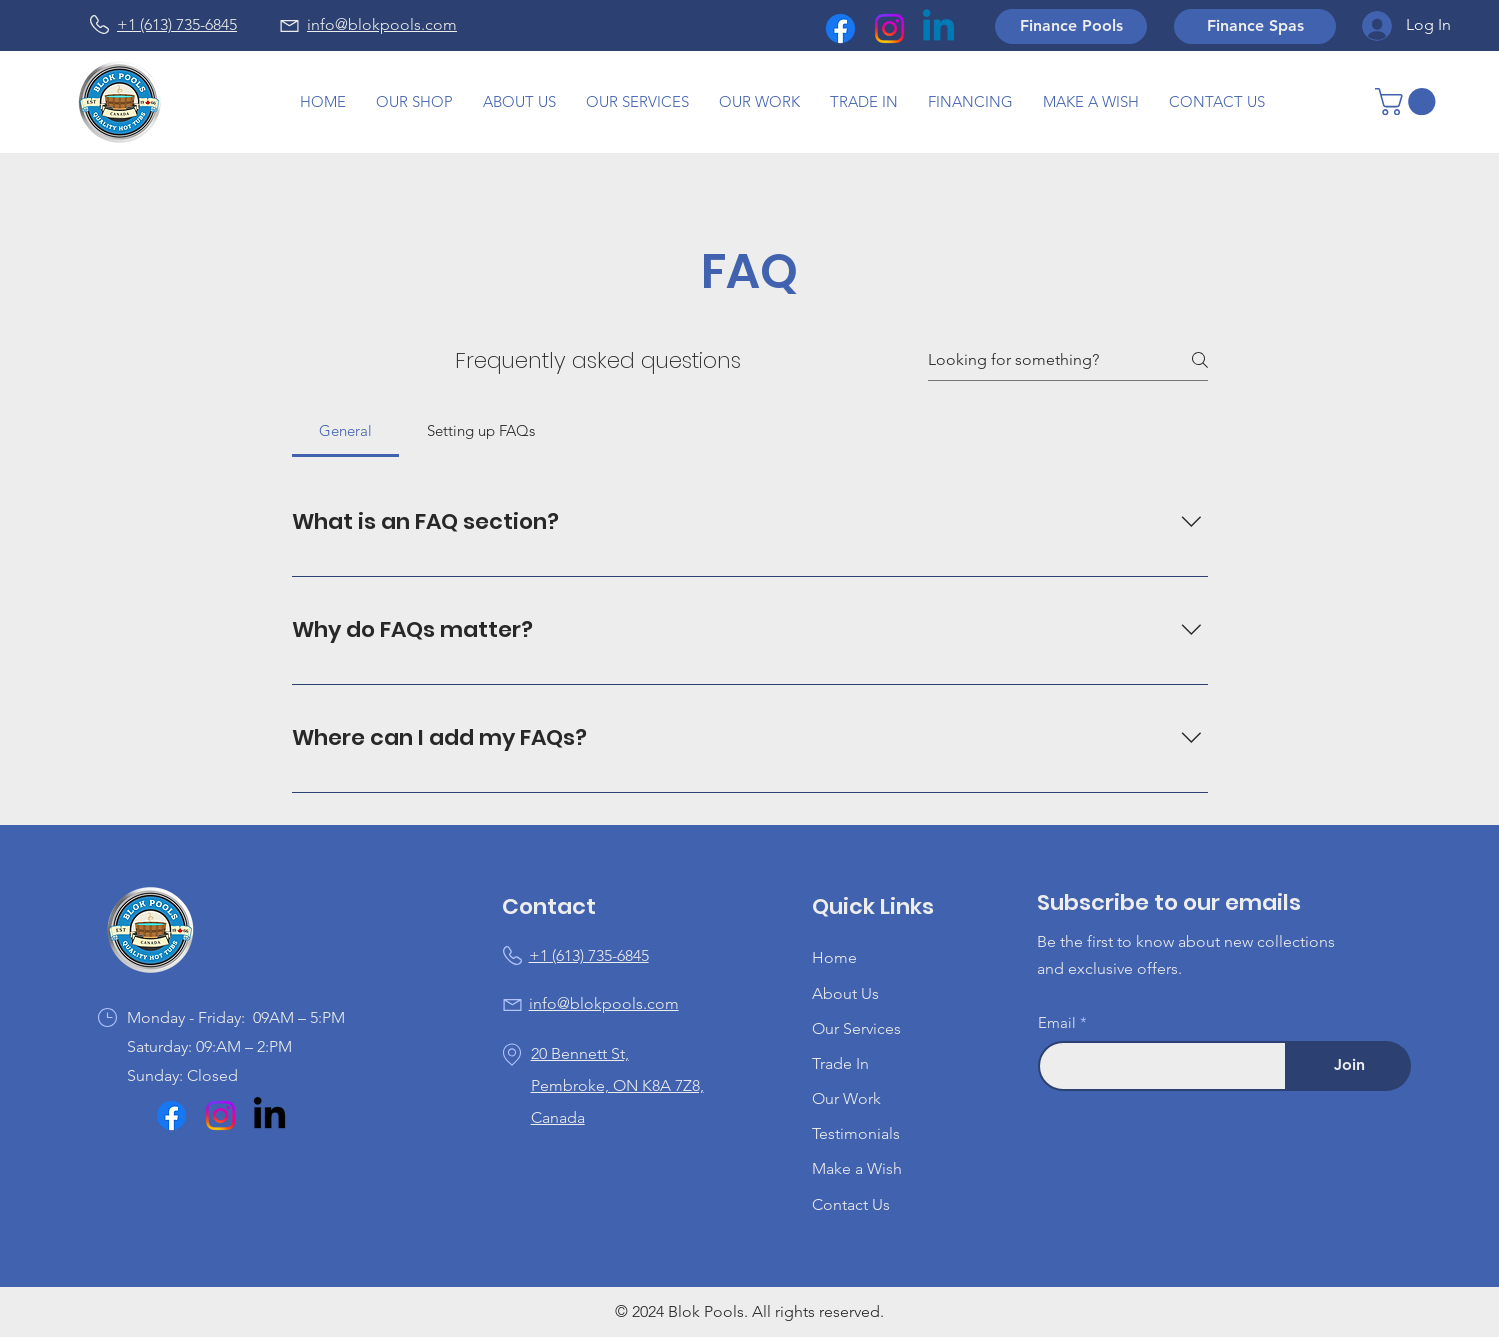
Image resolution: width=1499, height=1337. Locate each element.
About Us (845, 993)
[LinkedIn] (269, 1115)
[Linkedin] (938, 28)
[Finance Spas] (1255, 26)
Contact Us (851, 1204)
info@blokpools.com (382, 24)
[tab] (346, 431)
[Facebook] (840, 28)
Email (1057, 1022)
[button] (759, 101)
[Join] (1349, 1066)
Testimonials (856, 1133)
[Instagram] (889, 28)
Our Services (856, 1028)
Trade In (840, 1063)
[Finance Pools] (1071, 26)
